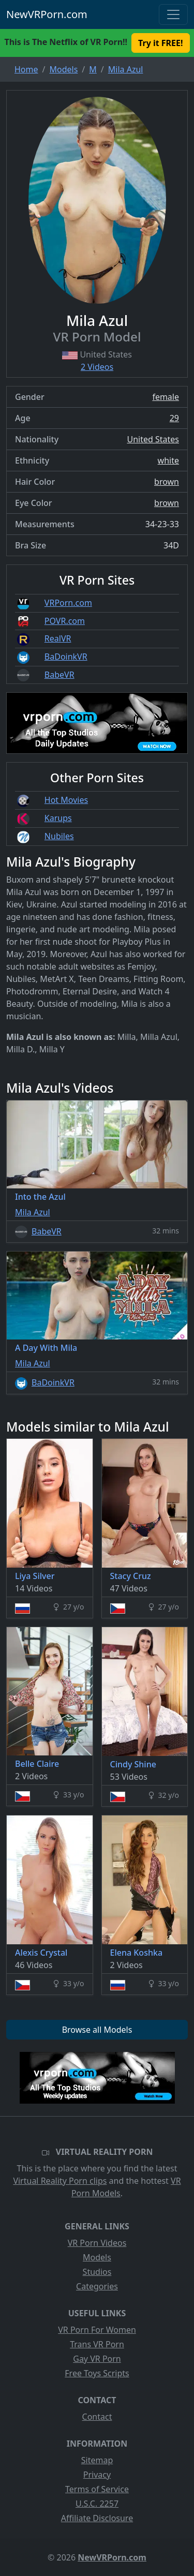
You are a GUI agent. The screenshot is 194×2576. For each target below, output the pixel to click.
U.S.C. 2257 (97, 2503)
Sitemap (97, 2460)
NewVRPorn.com (46, 14)
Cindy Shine (133, 1764)
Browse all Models (97, 2029)
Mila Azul (32, 1212)
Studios (97, 2271)
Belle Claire (37, 1763)
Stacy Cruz (130, 1576)
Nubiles (59, 836)
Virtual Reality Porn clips (60, 2180)
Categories (97, 2286)
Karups (58, 818)
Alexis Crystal (41, 1952)
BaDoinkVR (65, 656)
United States (153, 439)
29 (174, 418)
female (165, 397)
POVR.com (64, 621)
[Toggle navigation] (173, 14)
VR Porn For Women (97, 2329)
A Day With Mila (46, 1347)
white (168, 460)
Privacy (97, 2474)
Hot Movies (66, 800)
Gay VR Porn (97, 2358)
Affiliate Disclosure (97, 2518)
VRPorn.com (68, 602)
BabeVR (59, 674)
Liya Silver (34, 1576)
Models (97, 2257)
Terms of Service (97, 2489)
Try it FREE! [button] (160, 43)
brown (166, 481)
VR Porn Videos (97, 2243)
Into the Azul (40, 1196)
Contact (97, 2416)
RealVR (57, 638)
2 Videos (97, 367)
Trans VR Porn (97, 2344)
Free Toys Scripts (97, 2373)
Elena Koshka (136, 1952)
